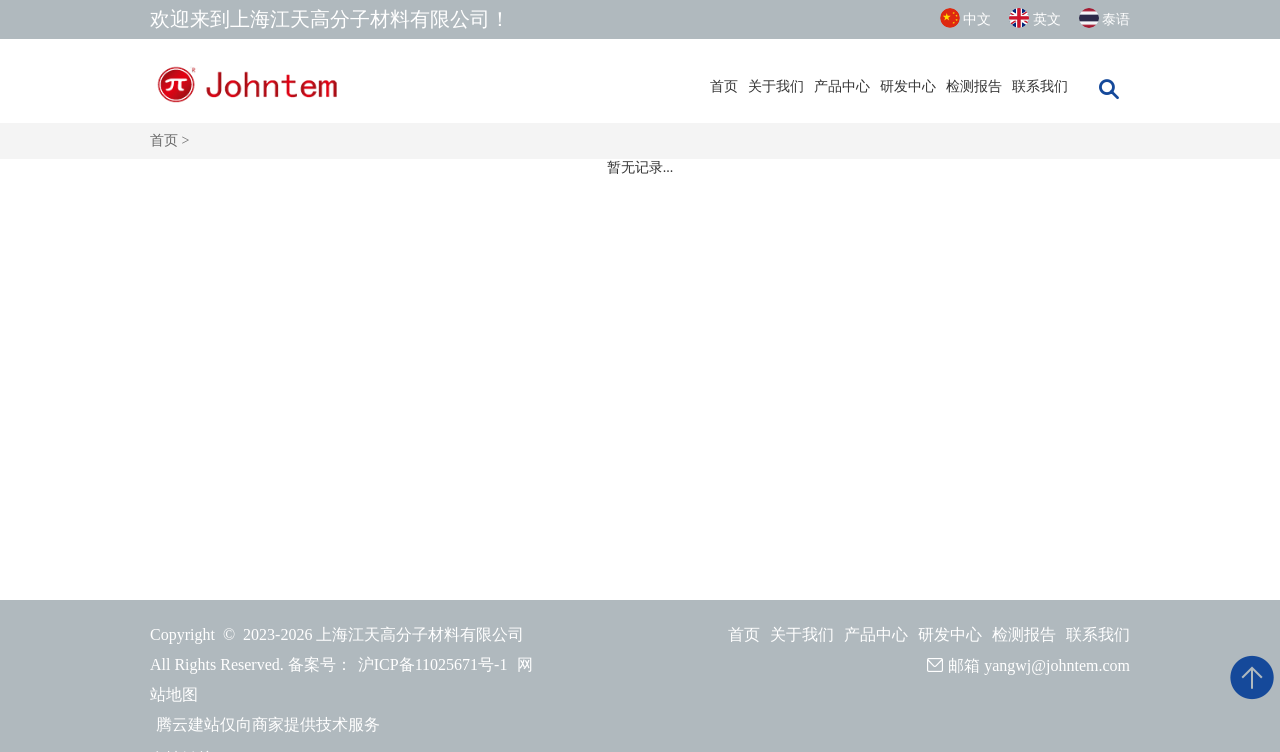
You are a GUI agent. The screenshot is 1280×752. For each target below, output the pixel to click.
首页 (724, 86)
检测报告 (974, 86)
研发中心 (908, 86)
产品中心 (842, 86)
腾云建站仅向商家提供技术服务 (268, 724)
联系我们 (1040, 86)
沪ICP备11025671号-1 (433, 664)
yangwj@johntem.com (1057, 665)
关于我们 (776, 86)
